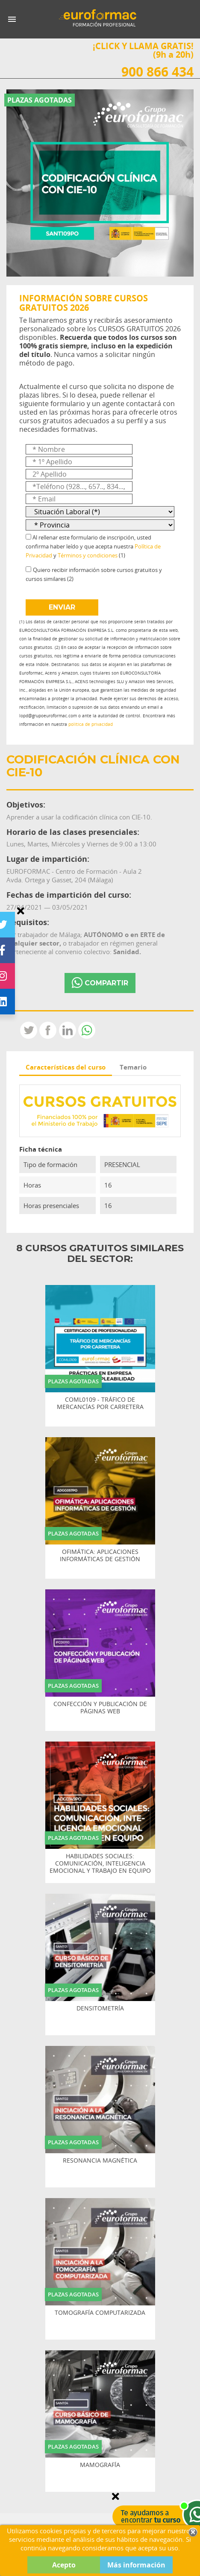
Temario (133, 1067)
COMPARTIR (100, 983)
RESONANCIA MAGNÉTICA (100, 2160)
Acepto (64, 2565)
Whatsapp (86, 1030)
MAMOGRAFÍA (100, 2465)
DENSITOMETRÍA (100, 2008)
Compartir (47, 1030)
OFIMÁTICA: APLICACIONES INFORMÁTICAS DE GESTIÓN (100, 1555)
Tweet (28, 1030)
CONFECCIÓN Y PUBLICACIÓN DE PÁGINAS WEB (100, 1708)
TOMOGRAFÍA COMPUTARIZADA (100, 2313)
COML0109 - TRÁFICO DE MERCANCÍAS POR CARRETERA (100, 1403)
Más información (136, 2565)
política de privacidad (90, 724)
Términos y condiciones (88, 555)
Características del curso (66, 1067)
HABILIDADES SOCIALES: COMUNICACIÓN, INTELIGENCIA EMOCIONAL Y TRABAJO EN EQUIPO (100, 1863)
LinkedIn (67, 1030)
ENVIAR (62, 607)
